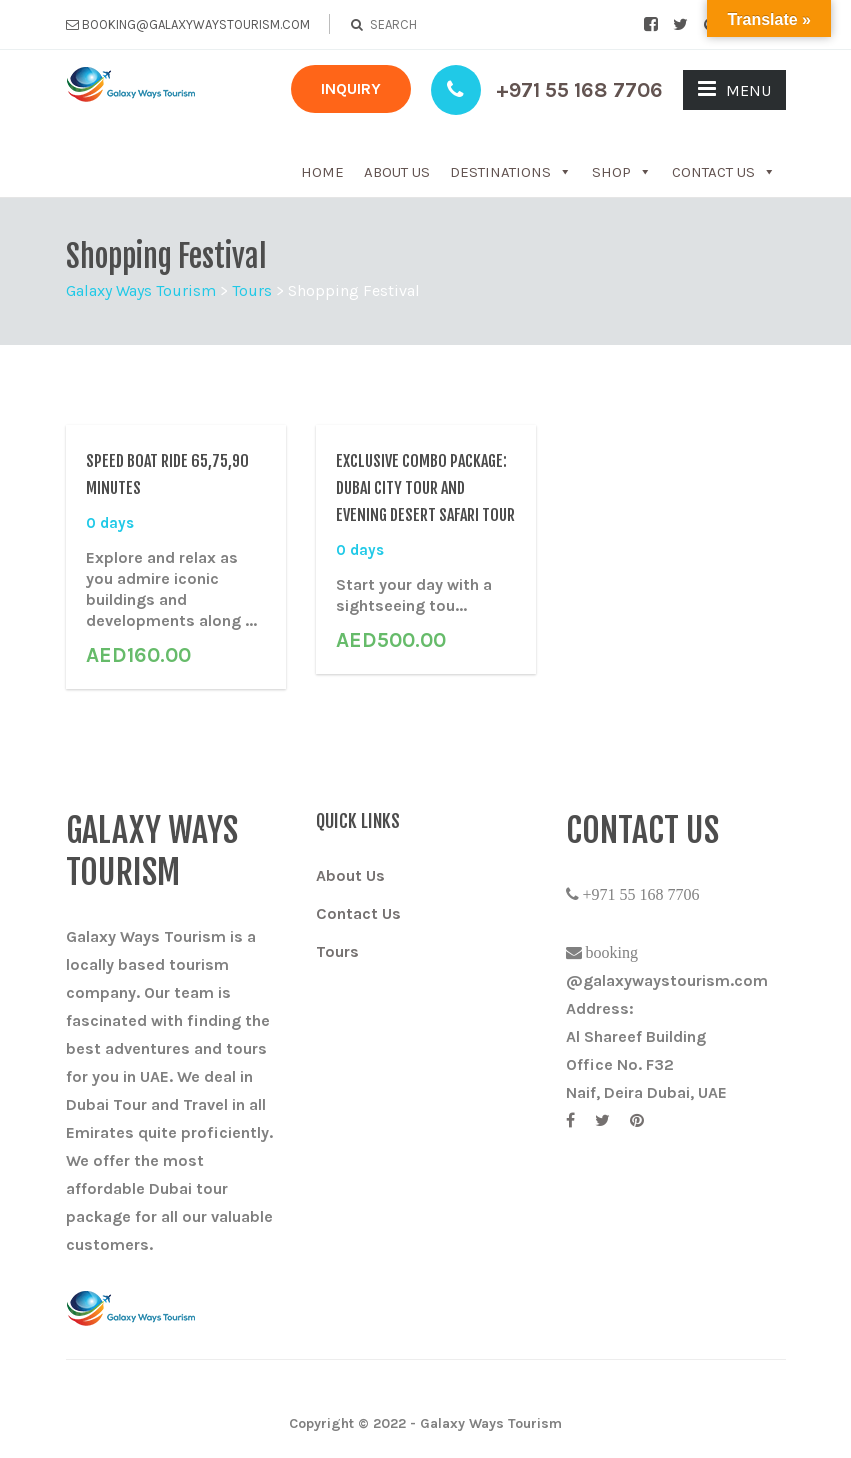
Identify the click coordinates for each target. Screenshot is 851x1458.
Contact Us (724, 172)
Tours (337, 951)
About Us (397, 172)
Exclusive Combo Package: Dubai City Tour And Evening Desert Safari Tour (425, 488)
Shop (622, 172)
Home (322, 172)
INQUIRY (351, 88)
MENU (734, 89)
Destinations (511, 172)
